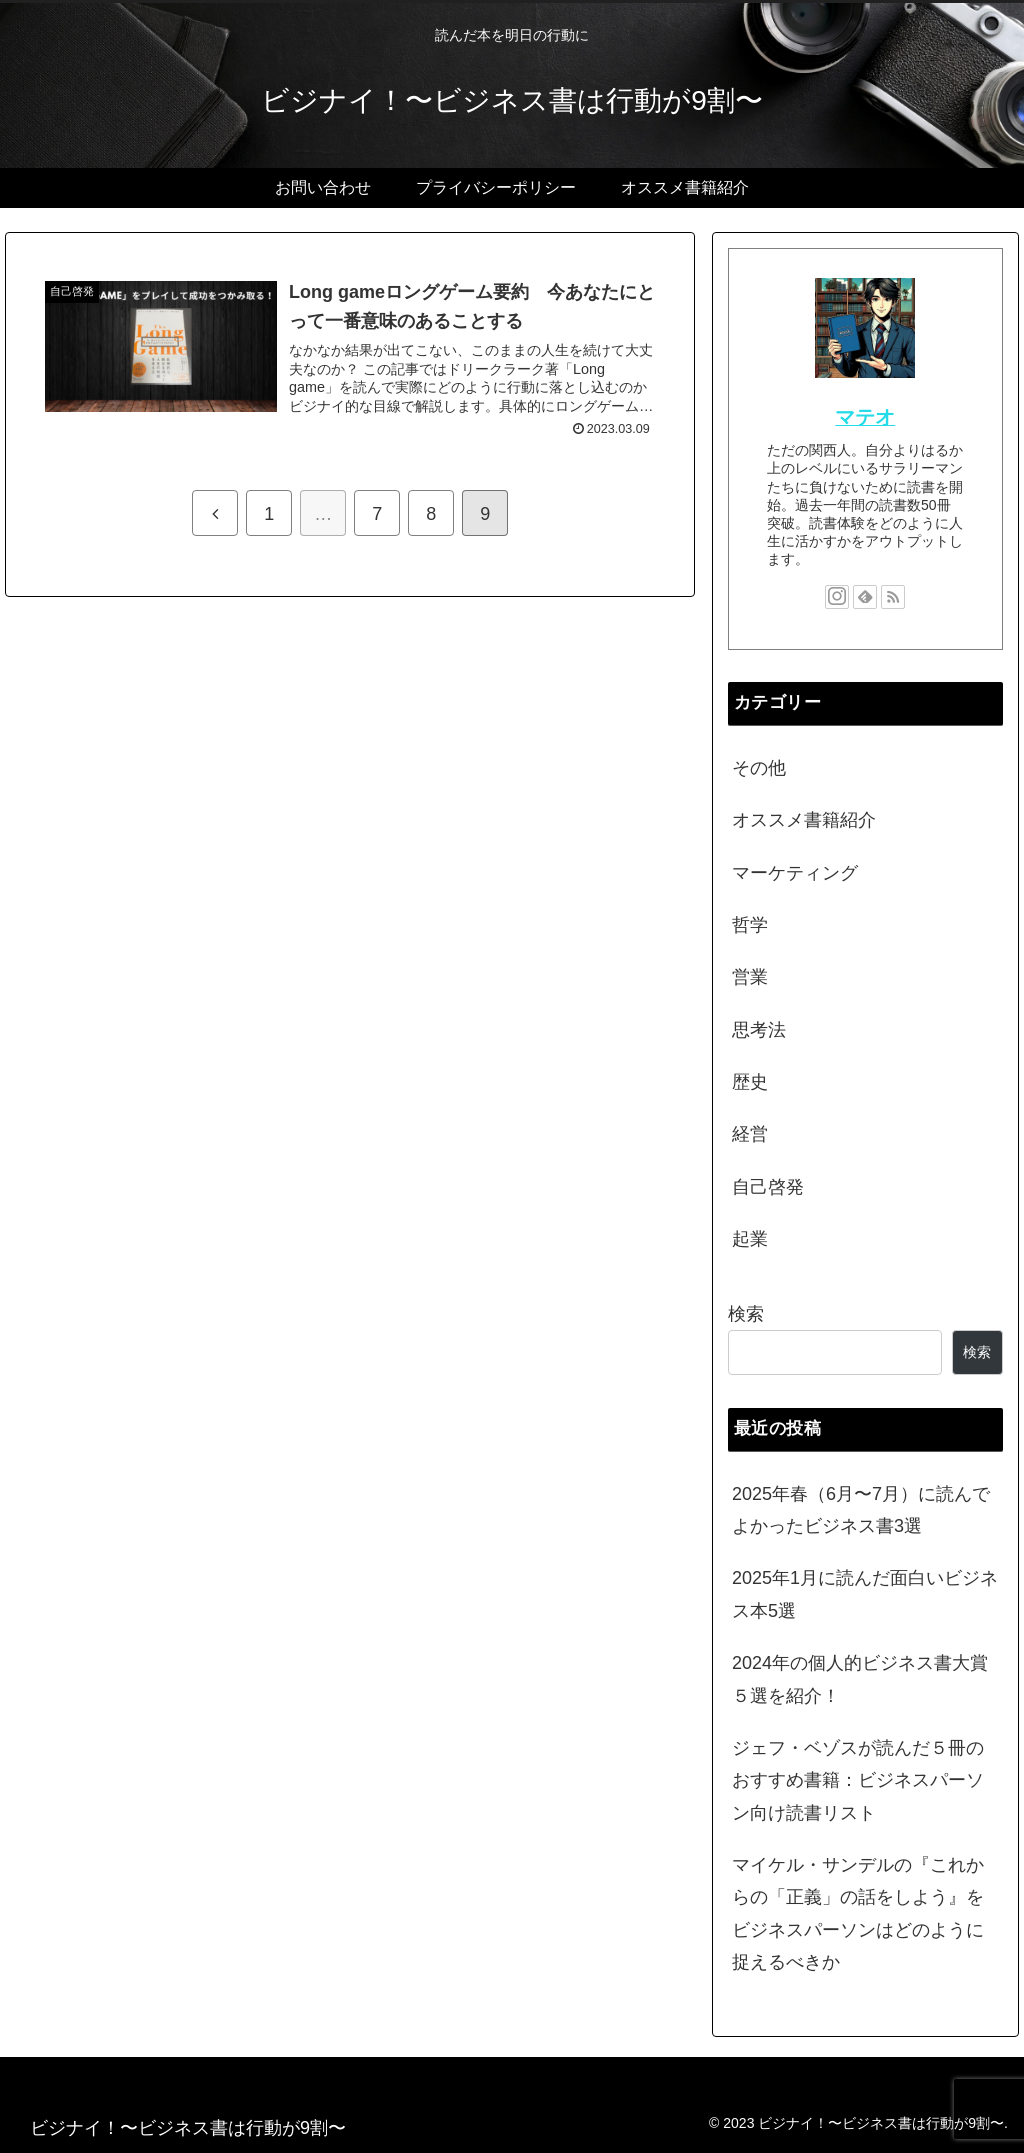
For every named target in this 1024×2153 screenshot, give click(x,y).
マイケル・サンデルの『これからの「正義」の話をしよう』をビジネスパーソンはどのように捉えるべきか (858, 1913)
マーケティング (795, 873)
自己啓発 (768, 1187)
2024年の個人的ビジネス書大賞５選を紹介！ (860, 1679)
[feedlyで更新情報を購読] (865, 597)
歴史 (750, 1082)
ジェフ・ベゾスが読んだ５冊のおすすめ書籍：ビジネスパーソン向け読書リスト (858, 1780)
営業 (750, 977)
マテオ (865, 417)
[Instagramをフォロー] (837, 597)
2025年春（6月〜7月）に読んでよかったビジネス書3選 (861, 1510)
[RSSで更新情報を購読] (893, 597)
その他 (759, 768)
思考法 (759, 1030)
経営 (750, 1134)
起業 (750, 1239)
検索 (746, 1314)
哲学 (750, 925)
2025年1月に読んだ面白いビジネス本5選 (865, 1594)
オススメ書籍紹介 (804, 820)
